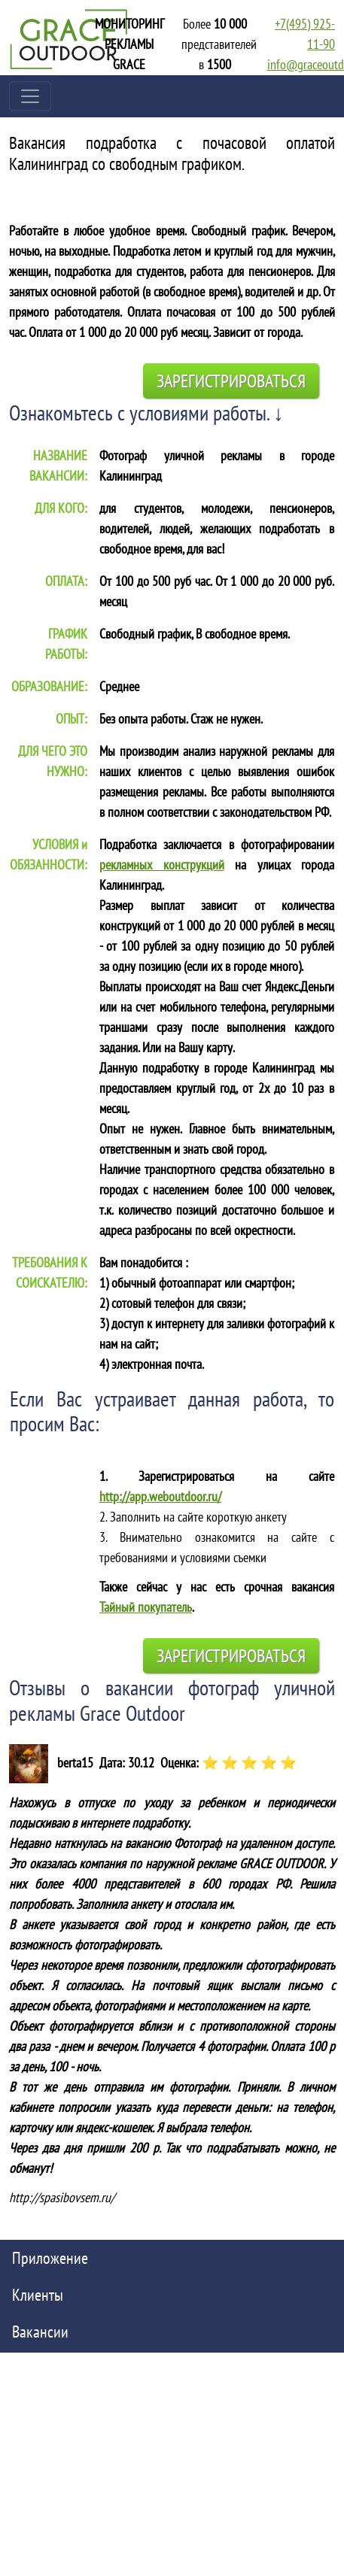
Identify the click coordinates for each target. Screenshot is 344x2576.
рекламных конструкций (161, 864)
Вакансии (40, 2331)
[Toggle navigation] (30, 96)
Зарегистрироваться (231, 381)
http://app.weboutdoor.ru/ (160, 1496)
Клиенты (37, 2294)
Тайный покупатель (145, 1607)
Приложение (50, 2257)
